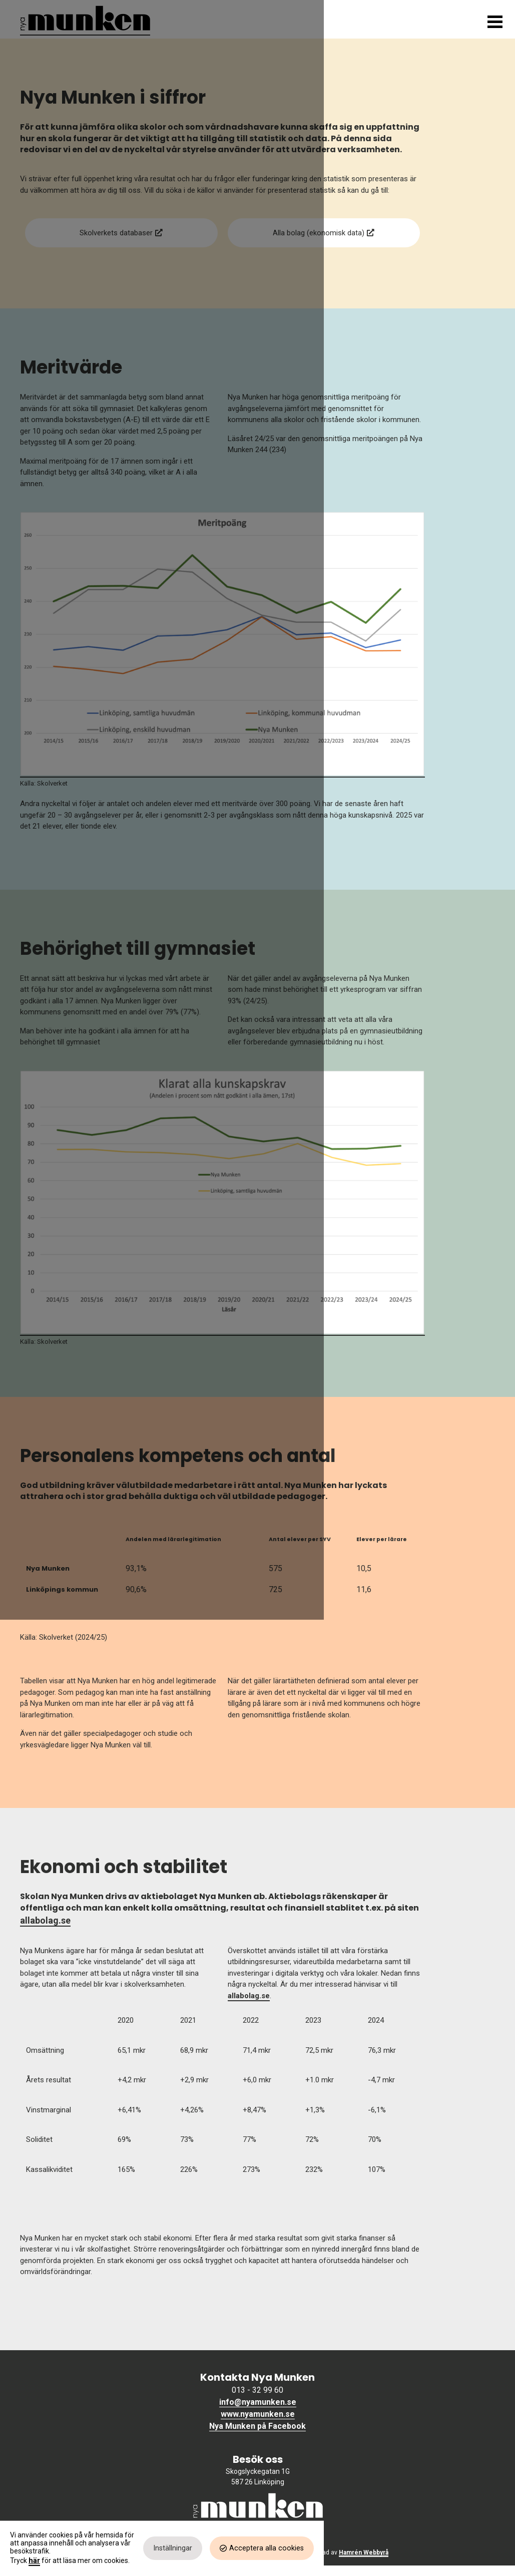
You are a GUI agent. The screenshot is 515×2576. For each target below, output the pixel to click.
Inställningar (363, 2554)
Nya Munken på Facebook (257, 2436)
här (34, 2557)
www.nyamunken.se (258, 2424)
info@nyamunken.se (257, 2412)
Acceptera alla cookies (457, 2554)
